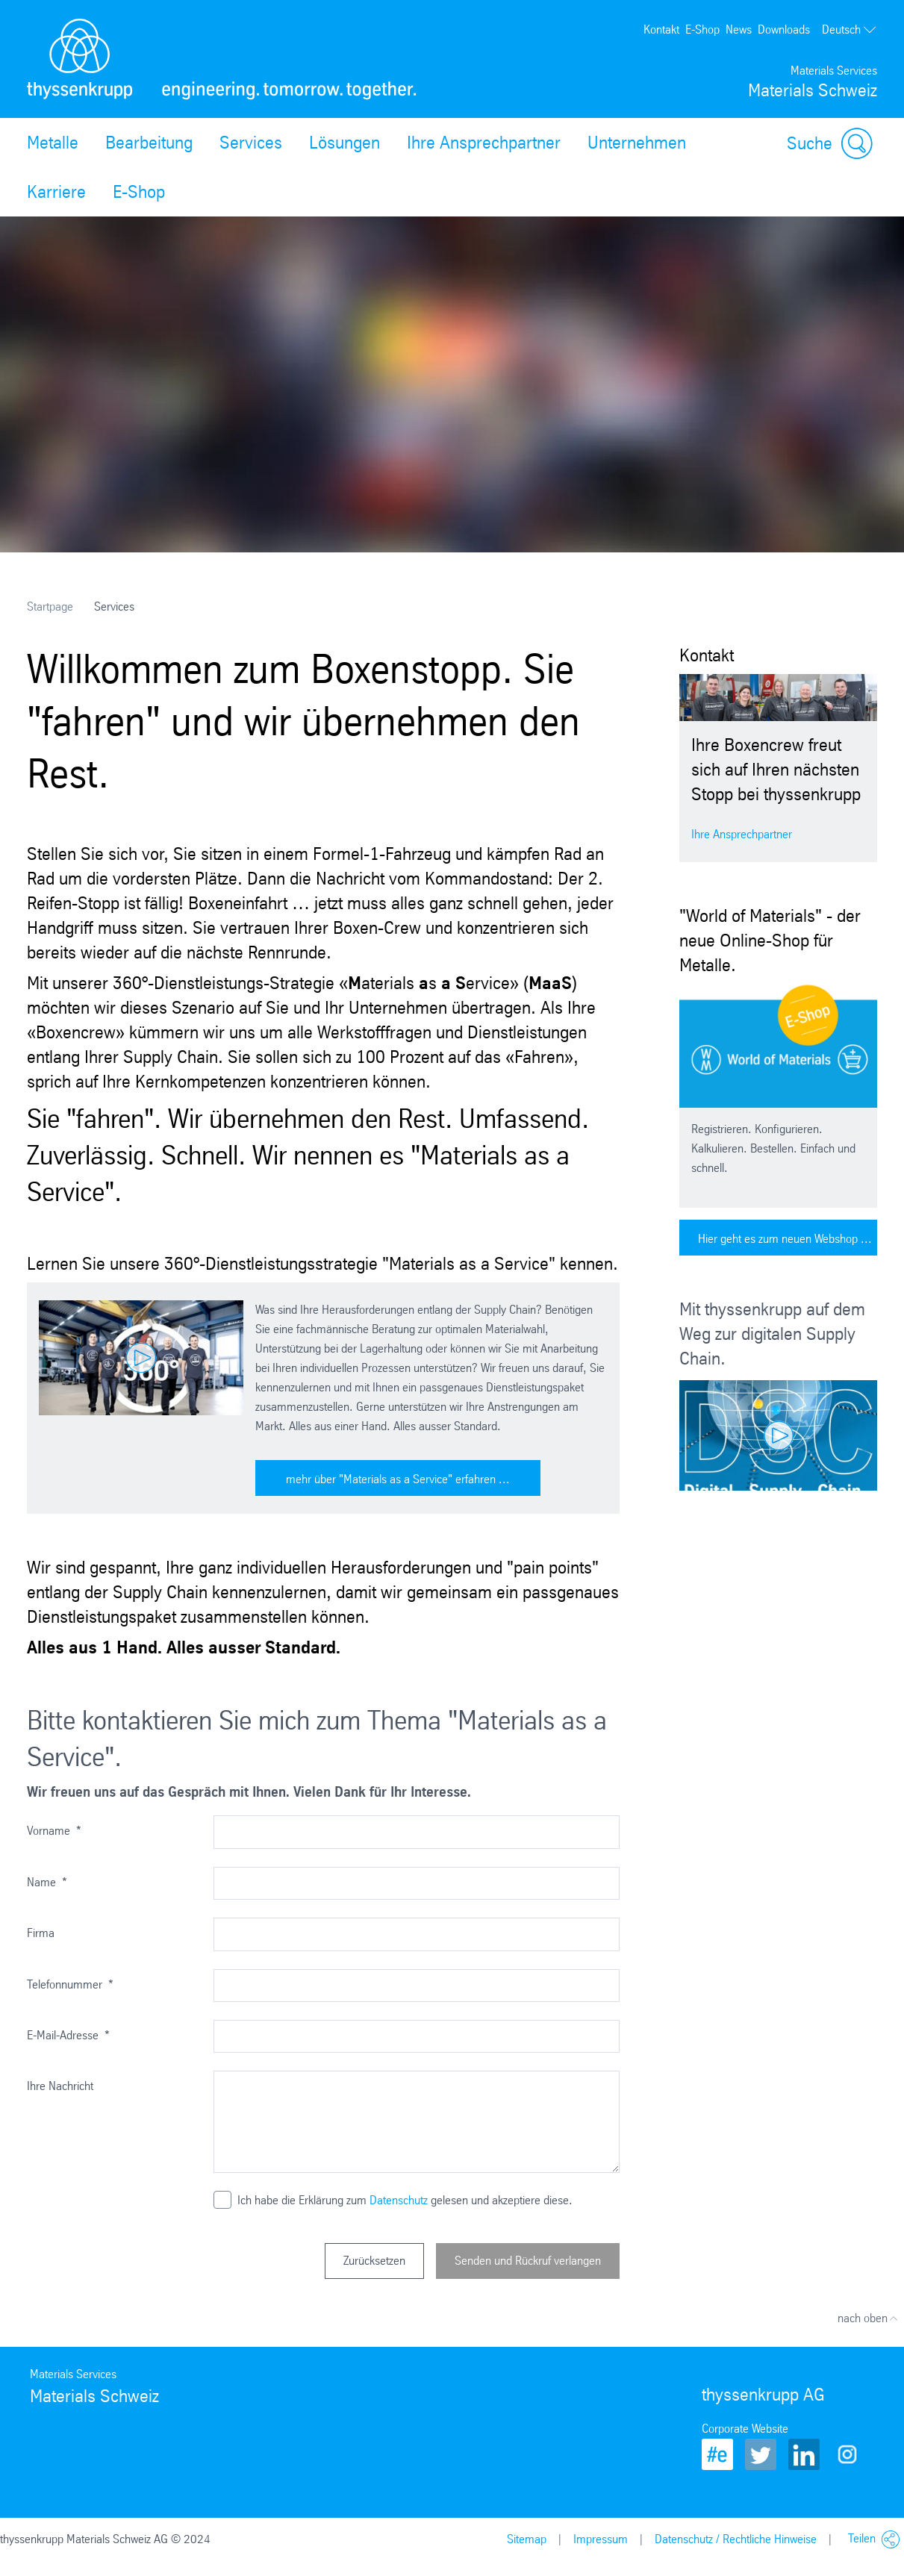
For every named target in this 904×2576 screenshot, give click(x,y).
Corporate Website (745, 2428)
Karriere (56, 191)
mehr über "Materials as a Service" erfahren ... (398, 1479)
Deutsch (849, 30)
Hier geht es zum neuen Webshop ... (785, 1239)
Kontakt (661, 29)
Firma (40, 1933)
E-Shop (702, 29)
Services (250, 142)
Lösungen (344, 142)
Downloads (784, 29)
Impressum (600, 2539)
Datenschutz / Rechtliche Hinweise (736, 2539)
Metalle (52, 142)
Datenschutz (399, 2200)
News (739, 29)
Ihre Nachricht (60, 2086)
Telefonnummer (70, 1984)
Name (47, 1882)
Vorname (54, 1831)
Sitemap (526, 2539)
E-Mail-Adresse (68, 2035)
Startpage (50, 606)
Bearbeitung (149, 142)
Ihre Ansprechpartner (484, 142)
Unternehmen (636, 142)
